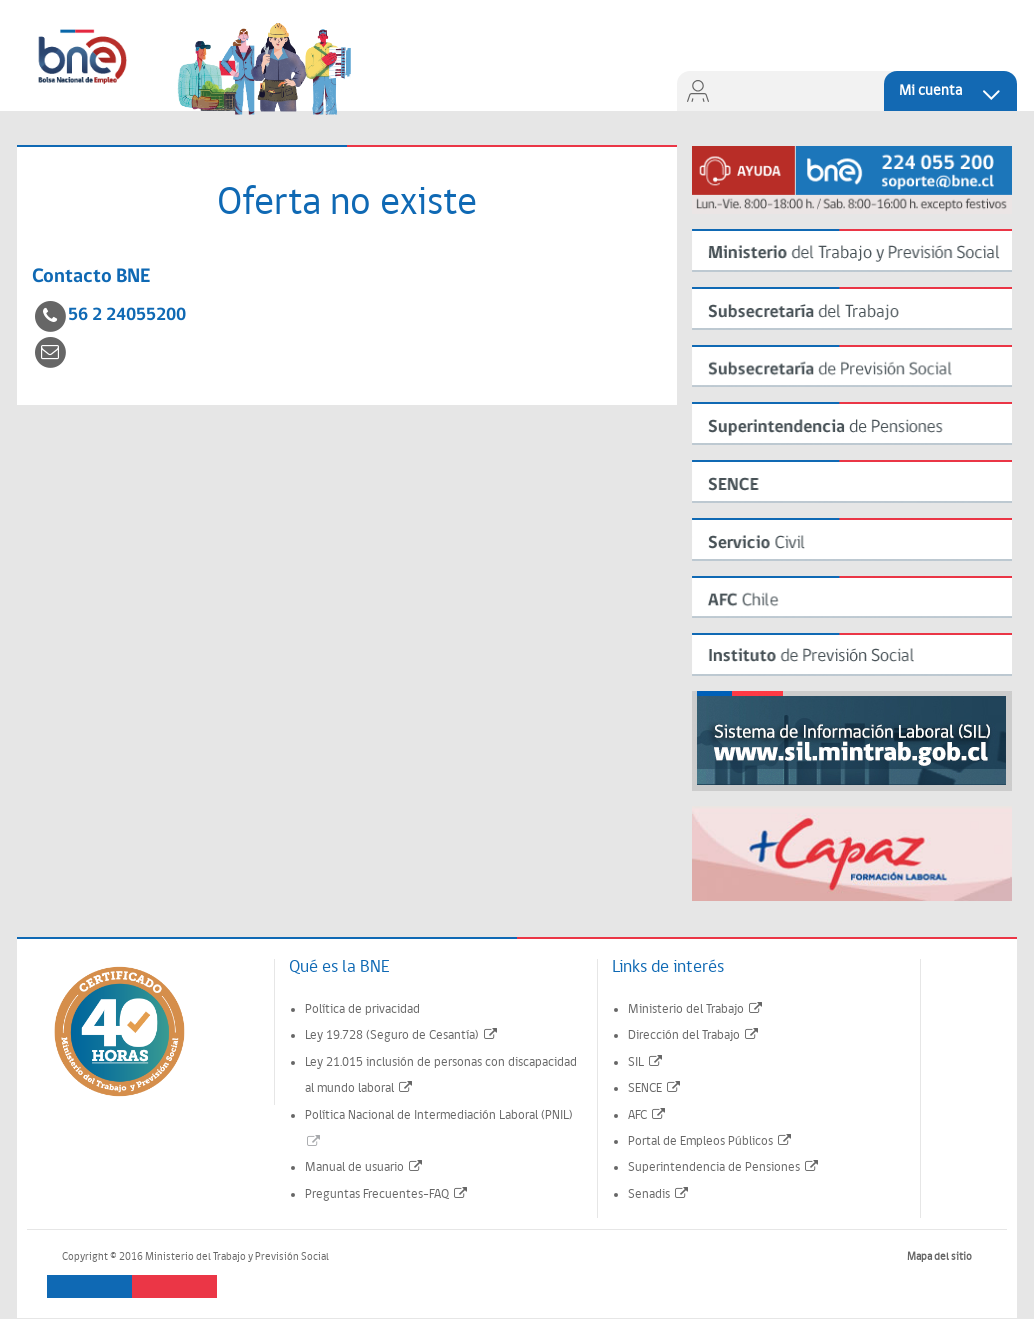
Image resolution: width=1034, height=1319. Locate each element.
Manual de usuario (364, 1167)
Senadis (659, 1194)
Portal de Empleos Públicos (710, 1141)
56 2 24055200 (127, 315)
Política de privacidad (362, 1009)
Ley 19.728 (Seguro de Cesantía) (402, 1035)
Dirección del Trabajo (694, 1035)
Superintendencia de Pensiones (724, 1167)
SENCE (655, 1088)
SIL (646, 1062)
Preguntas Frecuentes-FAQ (387, 1194)
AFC (647, 1115)
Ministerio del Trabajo (696, 1009)
